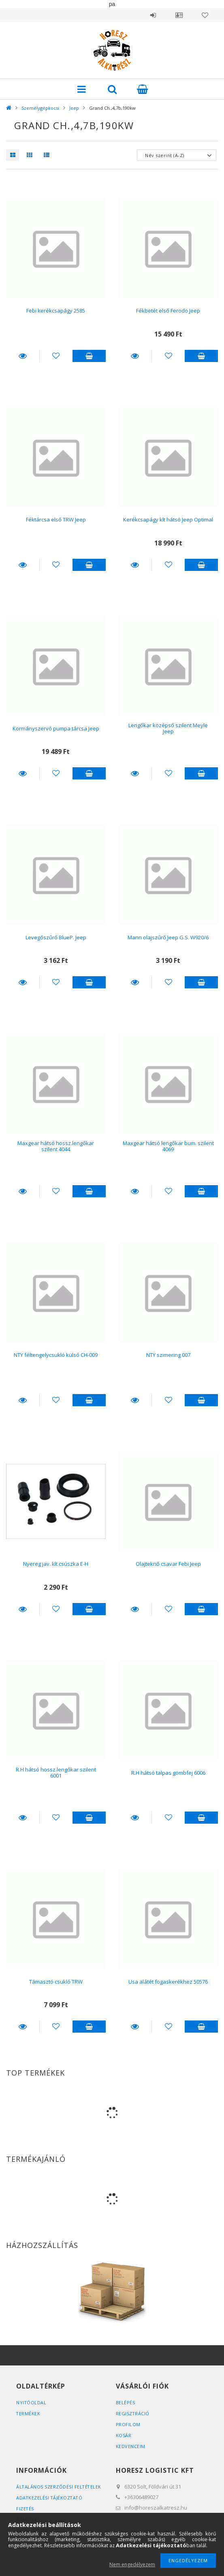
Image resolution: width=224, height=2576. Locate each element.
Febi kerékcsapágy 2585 (55, 310)
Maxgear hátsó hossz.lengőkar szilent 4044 (55, 1146)
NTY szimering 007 (168, 1354)
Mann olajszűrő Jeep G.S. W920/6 (168, 937)
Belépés (153, 15)
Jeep (74, 108)
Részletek (22, 356)
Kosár (124, 2435)
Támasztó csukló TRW (56, 1981)
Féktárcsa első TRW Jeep (56, 519)
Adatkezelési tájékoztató (50, 2498)
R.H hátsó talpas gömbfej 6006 (168, 1772)
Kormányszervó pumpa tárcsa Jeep (56, 728)
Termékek (28, 2413)
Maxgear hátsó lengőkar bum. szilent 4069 (168, 1146)
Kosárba (89, 356)
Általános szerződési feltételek (59, 2487)
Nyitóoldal (31, 2402)
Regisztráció (133, 2413)
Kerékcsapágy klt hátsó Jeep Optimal (168, 519)
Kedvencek (205, 15)
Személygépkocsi (40, 108)
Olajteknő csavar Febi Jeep (168, 1563)
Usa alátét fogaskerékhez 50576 (168, 1981)
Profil (179, 15)
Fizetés (25, 2509)
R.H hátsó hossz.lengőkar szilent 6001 (56, 1772)
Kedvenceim (130, 2446)
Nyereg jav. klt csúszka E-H (55, 1563)
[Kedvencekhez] (56, 356)
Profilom (128, 2424)
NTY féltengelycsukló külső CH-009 (56, 1354)
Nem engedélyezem (132, 2564)
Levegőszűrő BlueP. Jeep (56, 937)
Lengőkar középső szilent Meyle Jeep (168, 728)
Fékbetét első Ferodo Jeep (168, 310)
